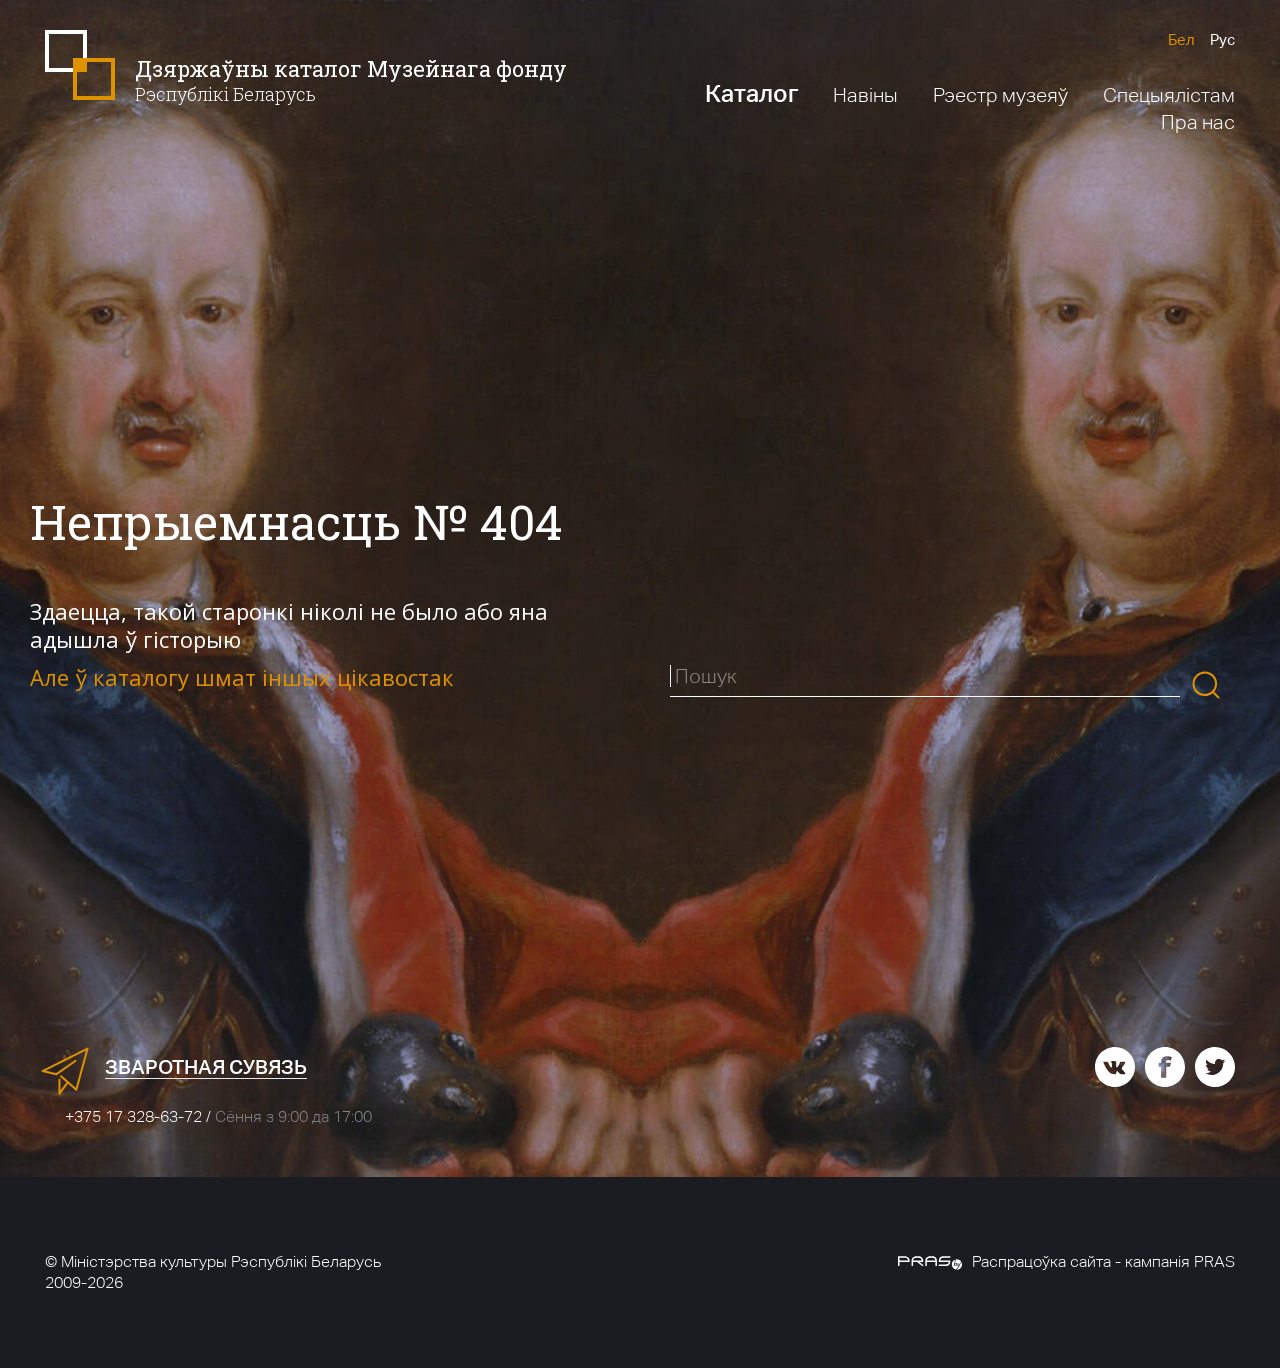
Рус (1222, 39)
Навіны (865, 95)
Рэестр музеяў (1000, 95)
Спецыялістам (1169, 95)
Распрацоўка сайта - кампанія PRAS (1066, 1261)
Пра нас (1198, 122)
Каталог (751, 93)
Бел (1181, 39)
